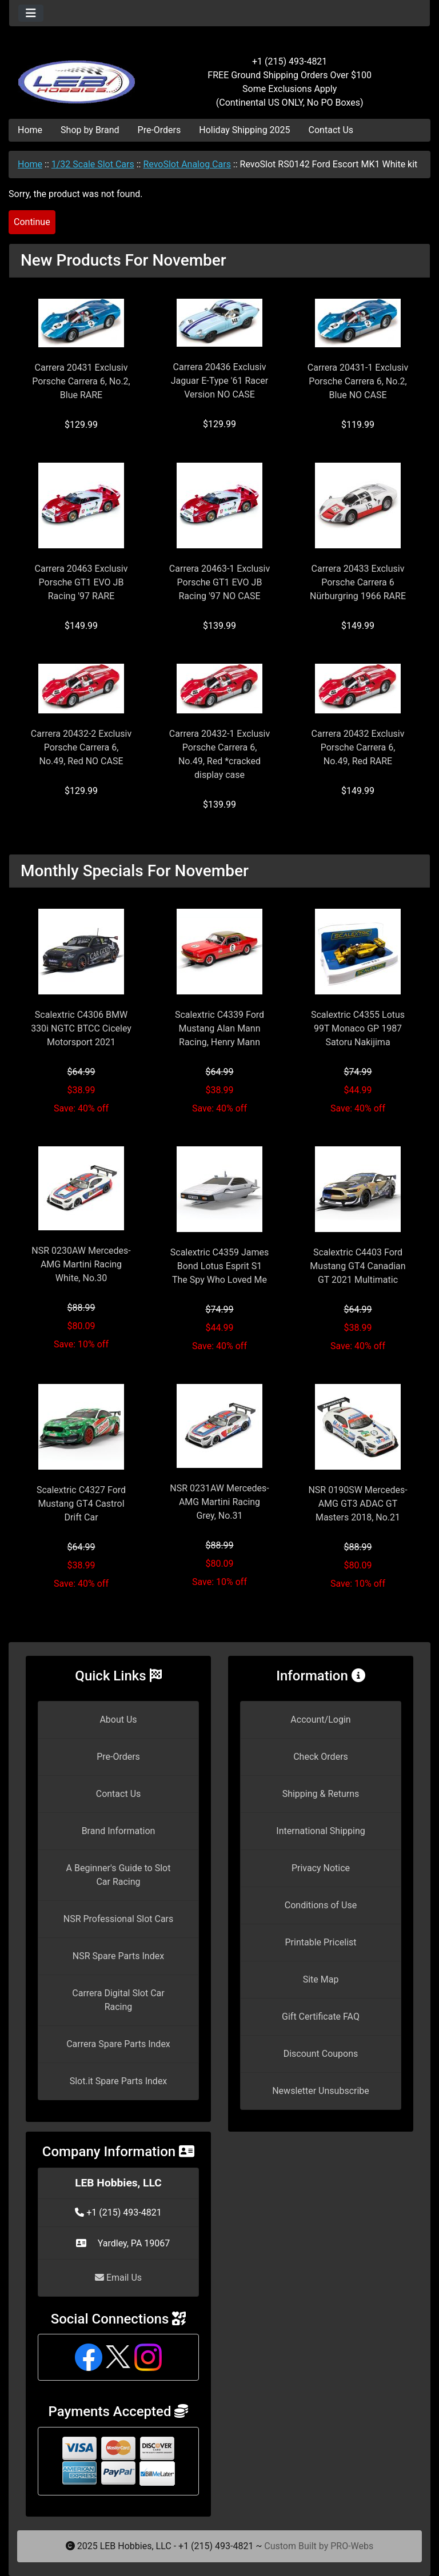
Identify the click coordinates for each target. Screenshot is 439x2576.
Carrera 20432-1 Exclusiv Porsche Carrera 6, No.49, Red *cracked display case (219, 754)
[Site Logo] (79, 75)
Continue (32, 221)
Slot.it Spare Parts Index (118, 2081)
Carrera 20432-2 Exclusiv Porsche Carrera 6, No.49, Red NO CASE (81, 747)
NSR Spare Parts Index (118, 1956)
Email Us (118, 2277)
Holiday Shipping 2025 (244, 130)
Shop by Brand (90, 130)
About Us (118, 1719)
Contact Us (331, 130)
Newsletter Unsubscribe (320, 2090)
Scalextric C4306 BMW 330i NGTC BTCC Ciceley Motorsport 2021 (81, 1028)
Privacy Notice (321, 1868)
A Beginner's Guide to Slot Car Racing (118, 1875)
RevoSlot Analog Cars (186, 164)
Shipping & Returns (321, 1793)
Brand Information (118, 1830)
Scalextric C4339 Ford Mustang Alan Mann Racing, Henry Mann (219, 1028)
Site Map (321, 1979)
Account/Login (320, 1719)
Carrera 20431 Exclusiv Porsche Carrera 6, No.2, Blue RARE (81, 381)
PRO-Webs (351, 2546)
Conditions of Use (321, 1905)
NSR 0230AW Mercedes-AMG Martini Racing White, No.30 (81, 1264)
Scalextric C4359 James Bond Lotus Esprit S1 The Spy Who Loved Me (219, 1266)
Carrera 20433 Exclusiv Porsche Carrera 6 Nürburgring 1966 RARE (358, 582)
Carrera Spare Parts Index (118, 2044)
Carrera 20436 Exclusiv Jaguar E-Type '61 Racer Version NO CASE (220, 381)
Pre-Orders (159, 130)
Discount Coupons (321, 2053)
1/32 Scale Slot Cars (92, 164)
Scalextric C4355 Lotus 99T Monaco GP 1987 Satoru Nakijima (358, 1028)
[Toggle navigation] (30, 13)
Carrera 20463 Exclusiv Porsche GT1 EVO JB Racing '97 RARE (81, 582)
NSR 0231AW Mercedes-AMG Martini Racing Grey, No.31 (219, 1502)
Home (30, 130)
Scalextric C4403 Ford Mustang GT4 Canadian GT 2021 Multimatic (357, 1266)
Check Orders (320, 1756)
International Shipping (320, 1830)
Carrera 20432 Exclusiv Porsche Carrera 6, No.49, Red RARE (358, 747)
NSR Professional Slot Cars (118, 1918)
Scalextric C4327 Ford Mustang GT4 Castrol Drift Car (81, 1503)
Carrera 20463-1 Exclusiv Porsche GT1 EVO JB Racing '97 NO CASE (219, 582)
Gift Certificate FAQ (321, 2016)
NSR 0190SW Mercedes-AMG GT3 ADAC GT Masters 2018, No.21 (357, 1503)
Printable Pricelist (320, 1942)
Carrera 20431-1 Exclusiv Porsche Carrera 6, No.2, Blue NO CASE (358, 381)
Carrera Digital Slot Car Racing (118, 2000)
